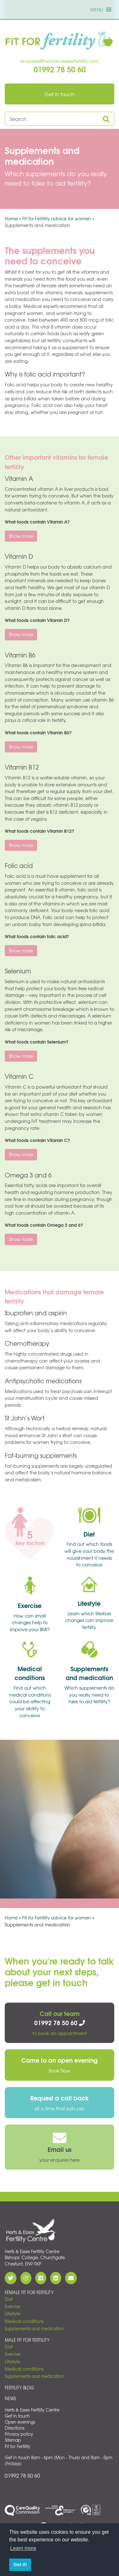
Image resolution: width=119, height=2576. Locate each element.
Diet (9, 2299)
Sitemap (13, 2440)
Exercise (12, 2306)
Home (11, 218)
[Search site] (52, 119)
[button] (96, 9)
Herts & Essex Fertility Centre (32, 2410)
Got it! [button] (20, 2564)
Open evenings (20, 2422)
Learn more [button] (23, 2548)
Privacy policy (19, 2434)
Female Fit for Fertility (29, 2292)
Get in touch (17, 2416)
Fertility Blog (19, 2388)
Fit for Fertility (17, 2446)
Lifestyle (12, 2314)
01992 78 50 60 (22, 2475)
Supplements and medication (34, 2329)
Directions (14, 2428)
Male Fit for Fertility (27, 2340)
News (10, 2398)
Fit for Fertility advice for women (56, 218)
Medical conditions (24, 2321)
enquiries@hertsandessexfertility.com (59, 61)
